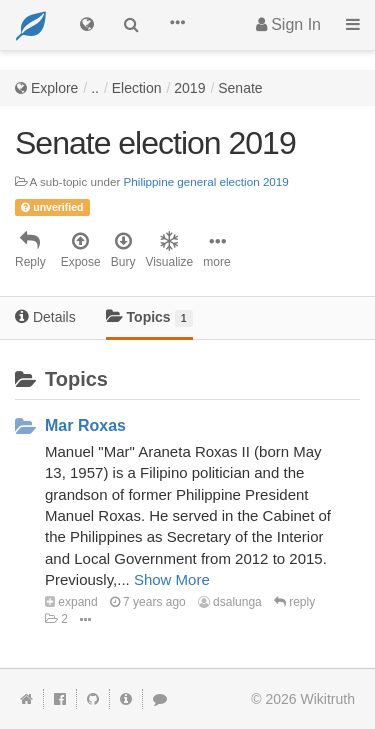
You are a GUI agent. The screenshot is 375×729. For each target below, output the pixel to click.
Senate (240, 88)
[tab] (45, 318)
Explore (54, 88)
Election (137, 88)
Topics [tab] (149, 317)
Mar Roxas (85, 425)
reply (294, 602)
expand (71, 602)
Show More (172, 579)
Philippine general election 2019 (206, 181)
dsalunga (230, 602)
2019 (189, 88)
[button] (177, 25)
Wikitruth (328, 699)
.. (95, 88)
